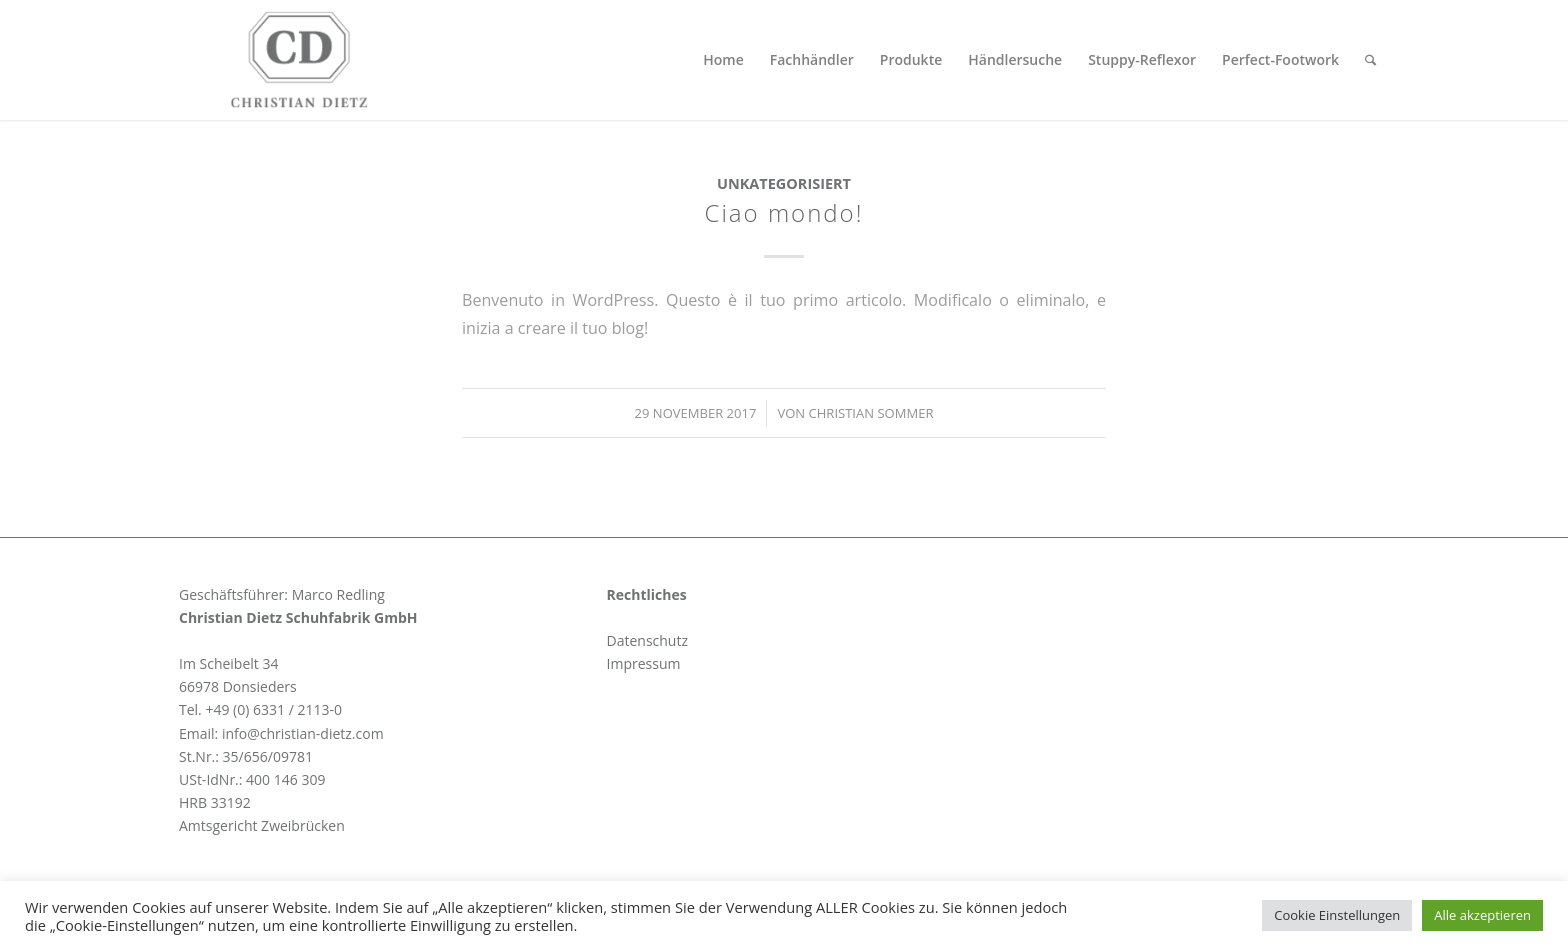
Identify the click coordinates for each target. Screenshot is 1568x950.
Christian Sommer (871, 413)
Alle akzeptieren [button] (1482, 915)
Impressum (644, 663)
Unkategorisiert (784, 183)
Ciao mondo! (784, 212)
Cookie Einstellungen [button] (1337, 915)
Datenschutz (647, 640)
